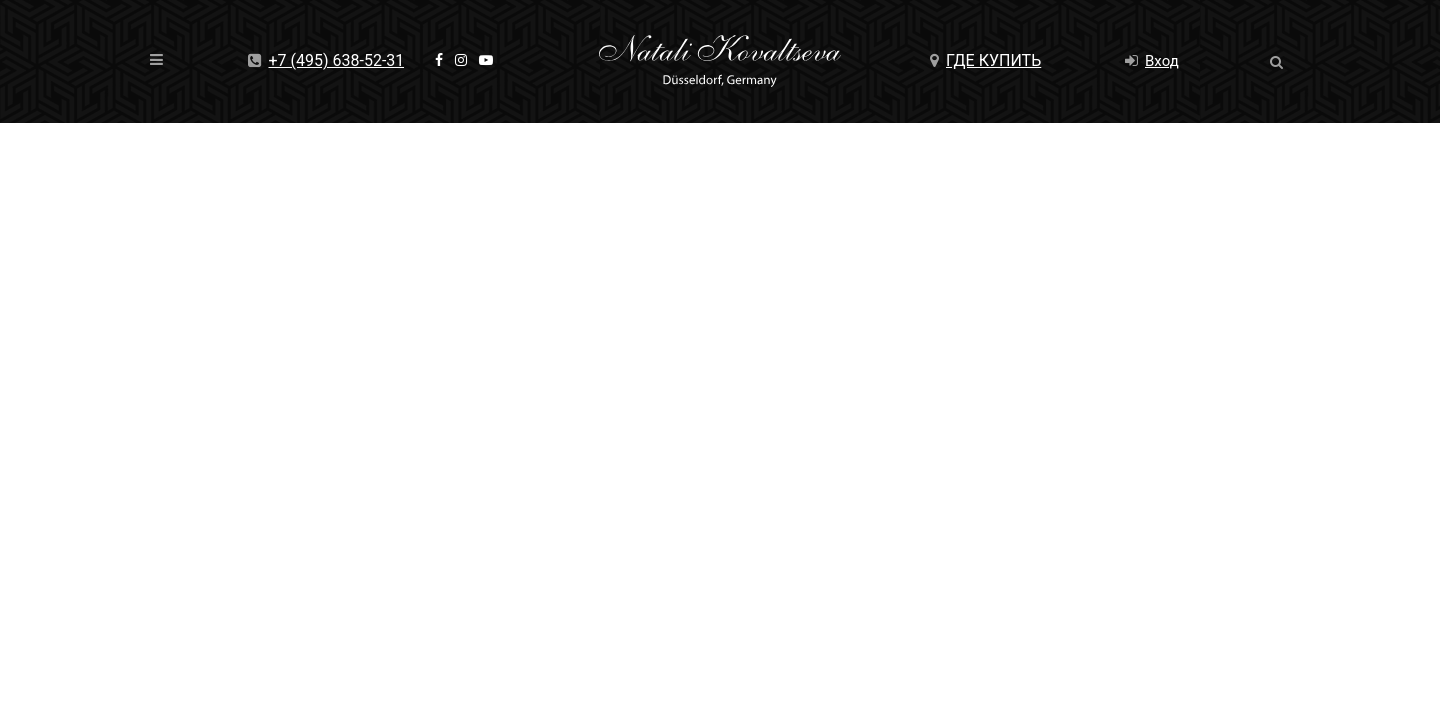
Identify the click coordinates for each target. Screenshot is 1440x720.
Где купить (985, 60)
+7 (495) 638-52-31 (326, 60)
